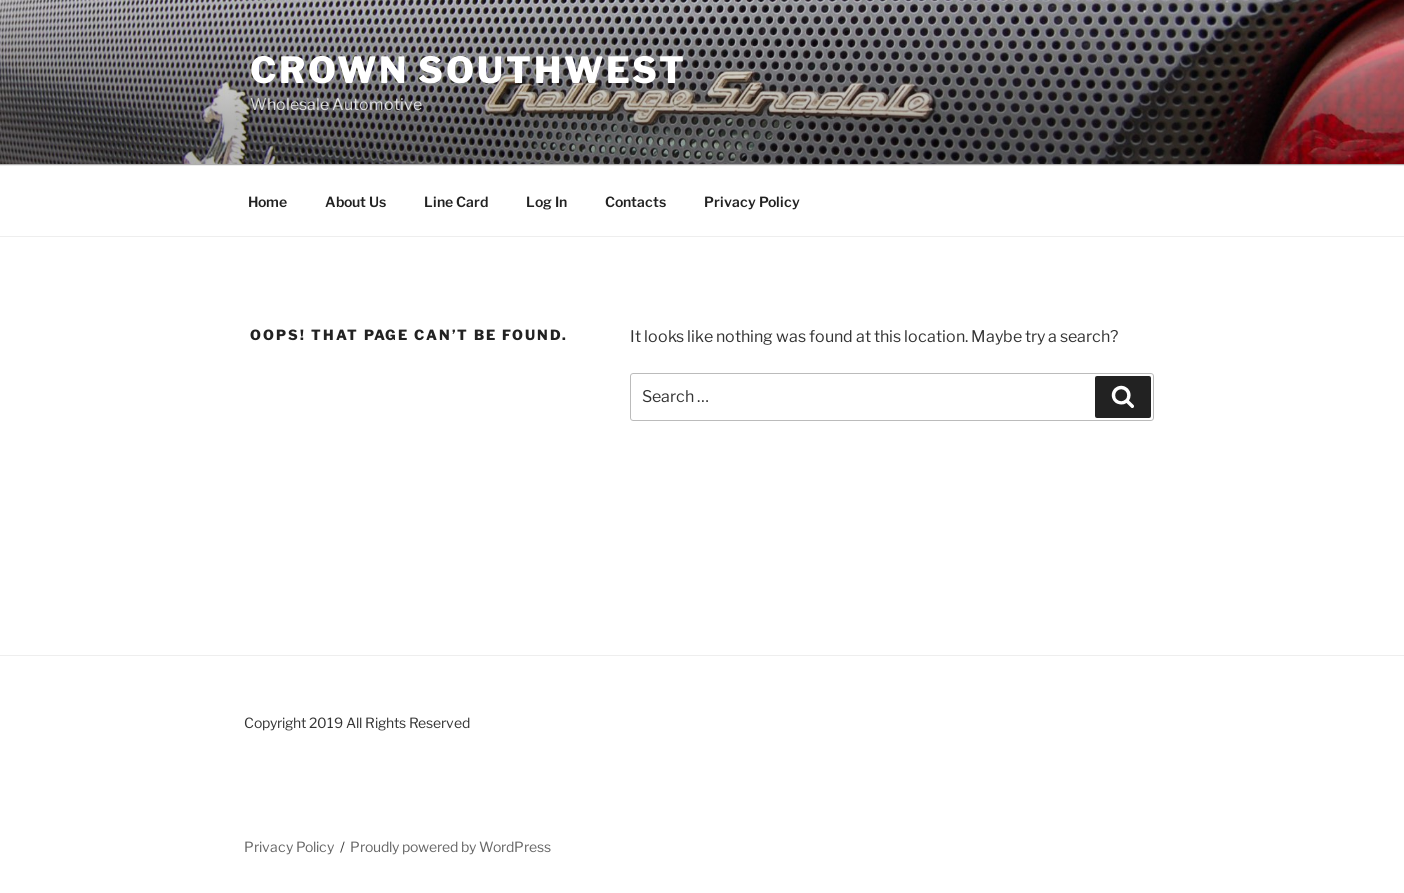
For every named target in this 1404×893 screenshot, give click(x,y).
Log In (546, 201)
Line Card (456, 201)
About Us (355, 201)
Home (267, 201)
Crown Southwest (468, 70)
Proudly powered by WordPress (450, 846)
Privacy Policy (752, 201)
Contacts (635, 201)
